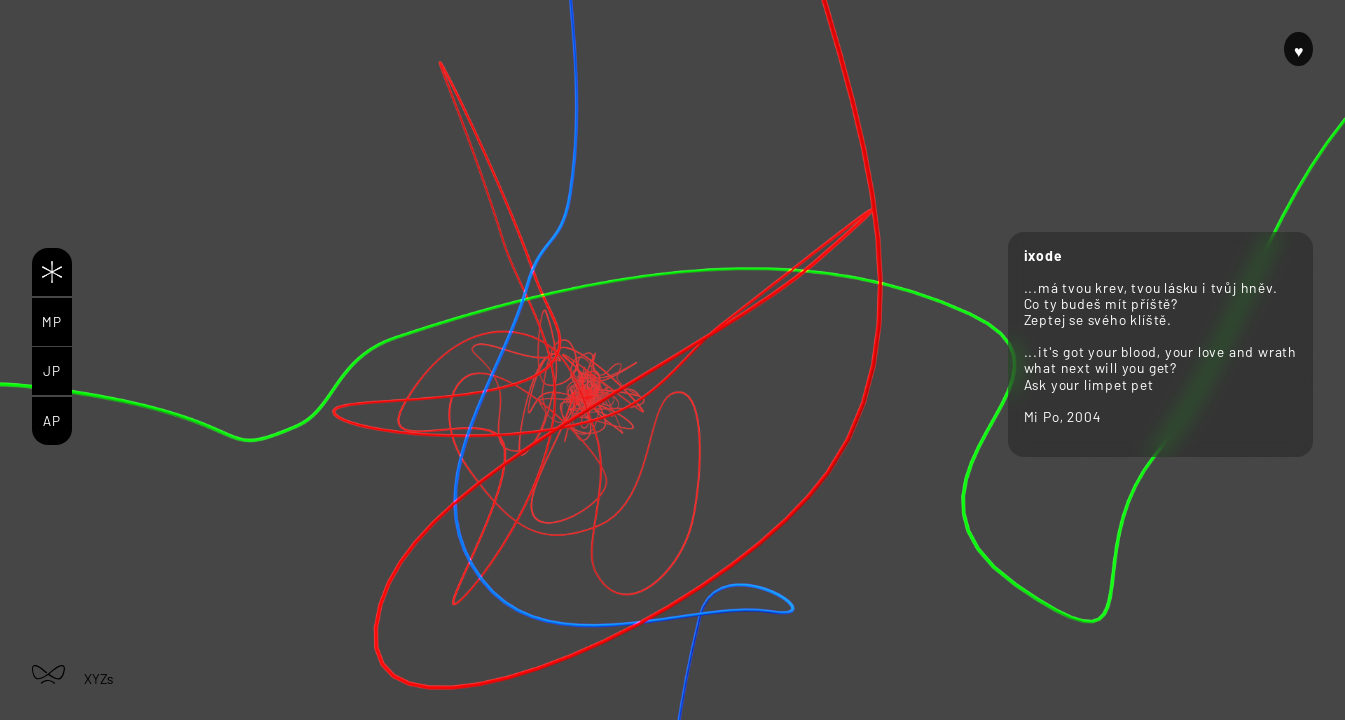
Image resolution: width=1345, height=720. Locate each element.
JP (52, 370)
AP (52, 420)
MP (52, 321)
